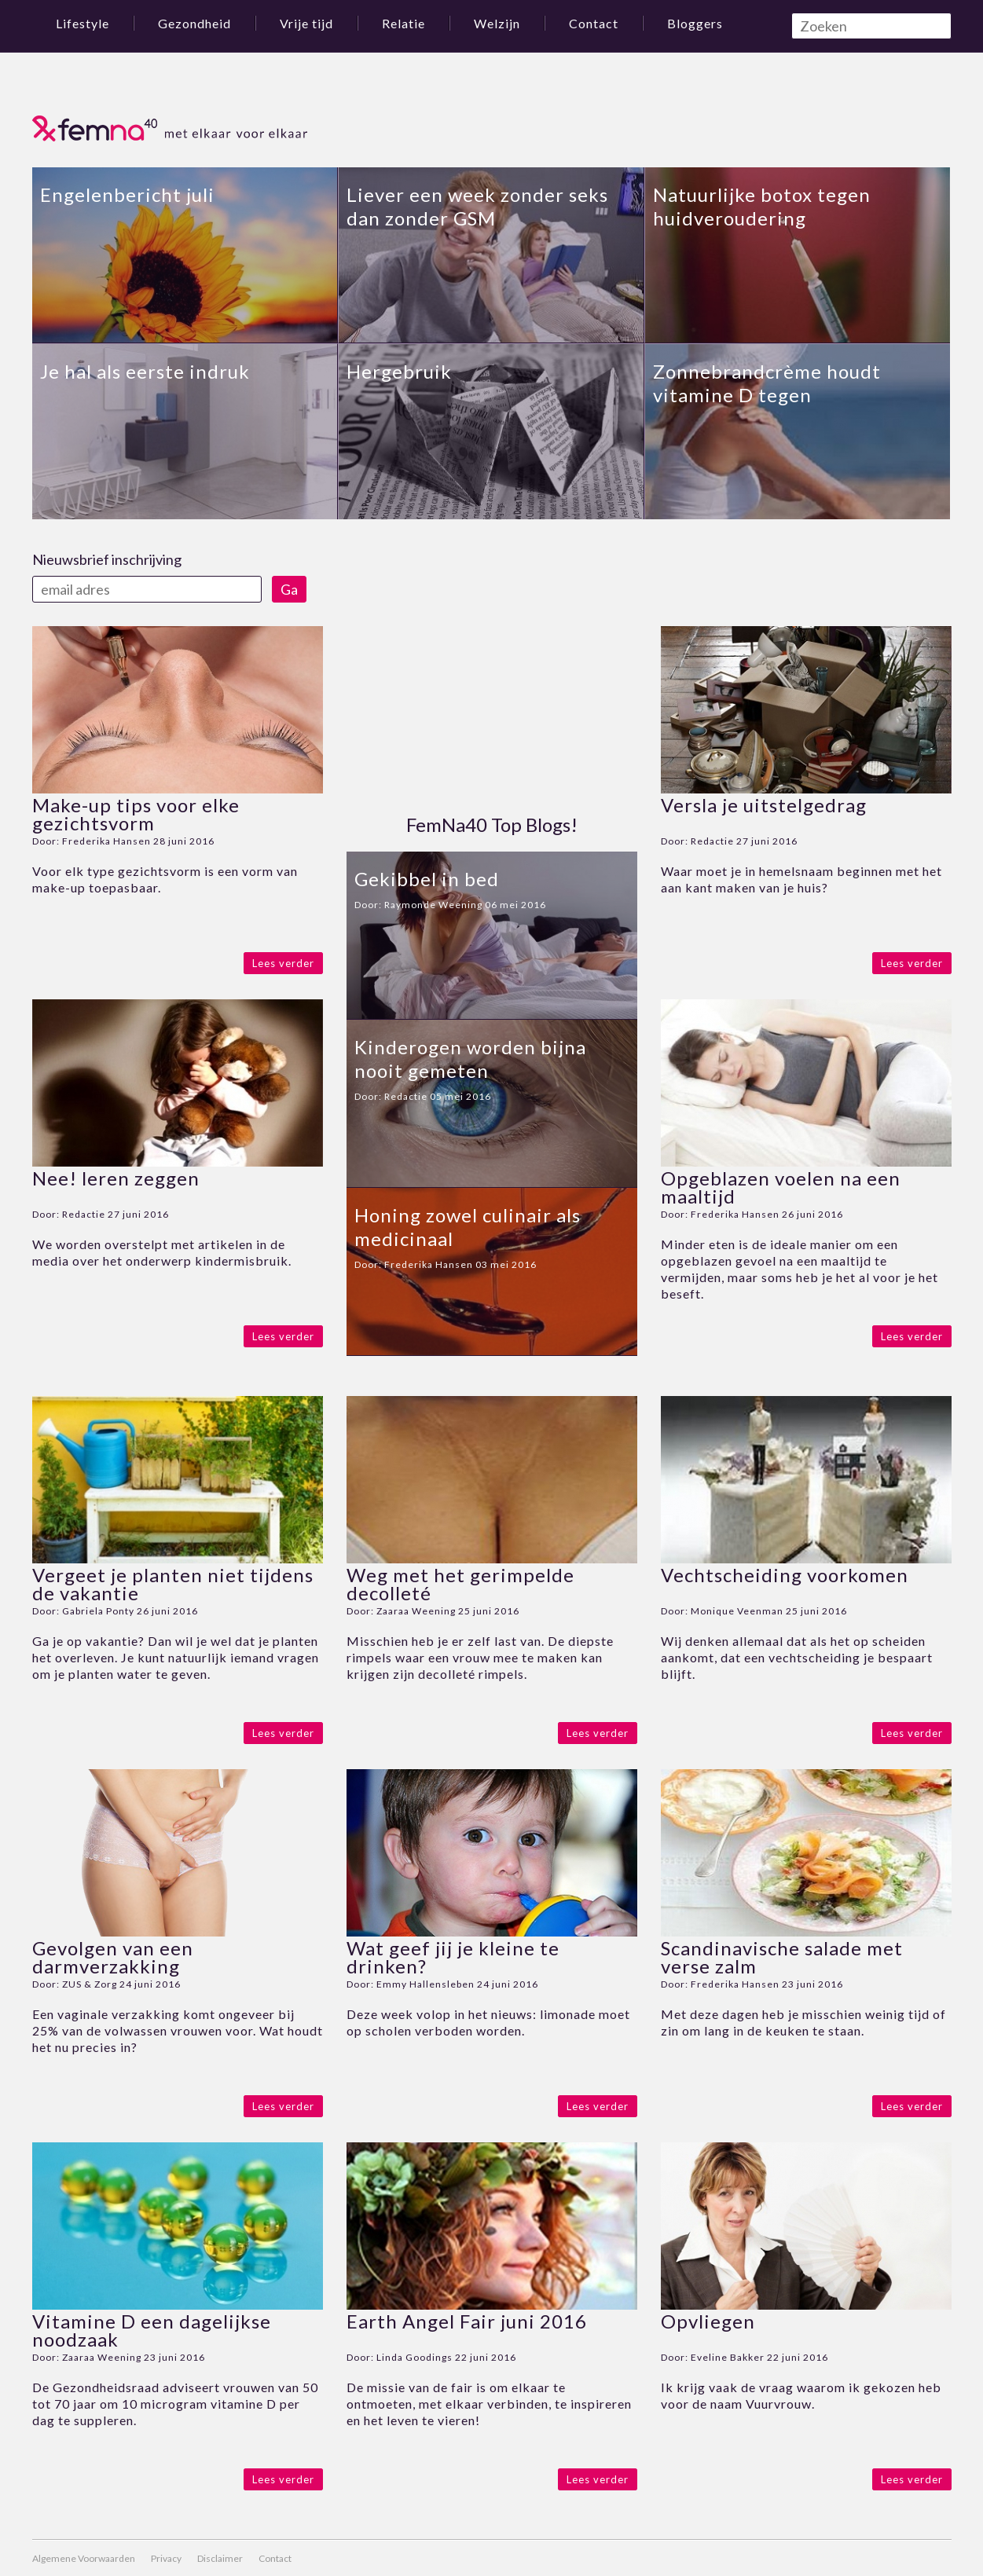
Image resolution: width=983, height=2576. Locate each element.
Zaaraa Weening (416, 1611)
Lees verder (283, 963)
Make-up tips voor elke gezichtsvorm (136, 813)
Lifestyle (82, 23)
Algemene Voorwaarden (83, 2558)
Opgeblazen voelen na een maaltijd (780, 1187)
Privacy (166, 2558)
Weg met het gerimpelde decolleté (460, 1583)
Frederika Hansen (106, 841)
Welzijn (497, 23)
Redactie (83, 1214)
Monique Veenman (737, 1611)
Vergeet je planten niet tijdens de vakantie (173, 1583)
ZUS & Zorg (89, 1984)
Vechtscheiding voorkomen (784, 1574)
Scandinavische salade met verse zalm (782, 1957)
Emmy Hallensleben (425, 1984)
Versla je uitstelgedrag (764, 804)
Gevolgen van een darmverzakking (112, 1957)
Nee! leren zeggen (116, 1178)
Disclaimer (220, 2558)
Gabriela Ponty (98, 1611)
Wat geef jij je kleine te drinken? (453, 1957)
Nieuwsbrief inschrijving (107, 559)
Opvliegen (708, 2321)
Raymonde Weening (433, 905)
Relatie (403, 23)
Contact (593, 23)
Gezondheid (194, 23)
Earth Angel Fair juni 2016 (467, 2321)
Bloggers (695, 23)
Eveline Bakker (728, 2357)
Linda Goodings (414, 2357)
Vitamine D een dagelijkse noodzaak (151, 2330)
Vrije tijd (306, 23)
